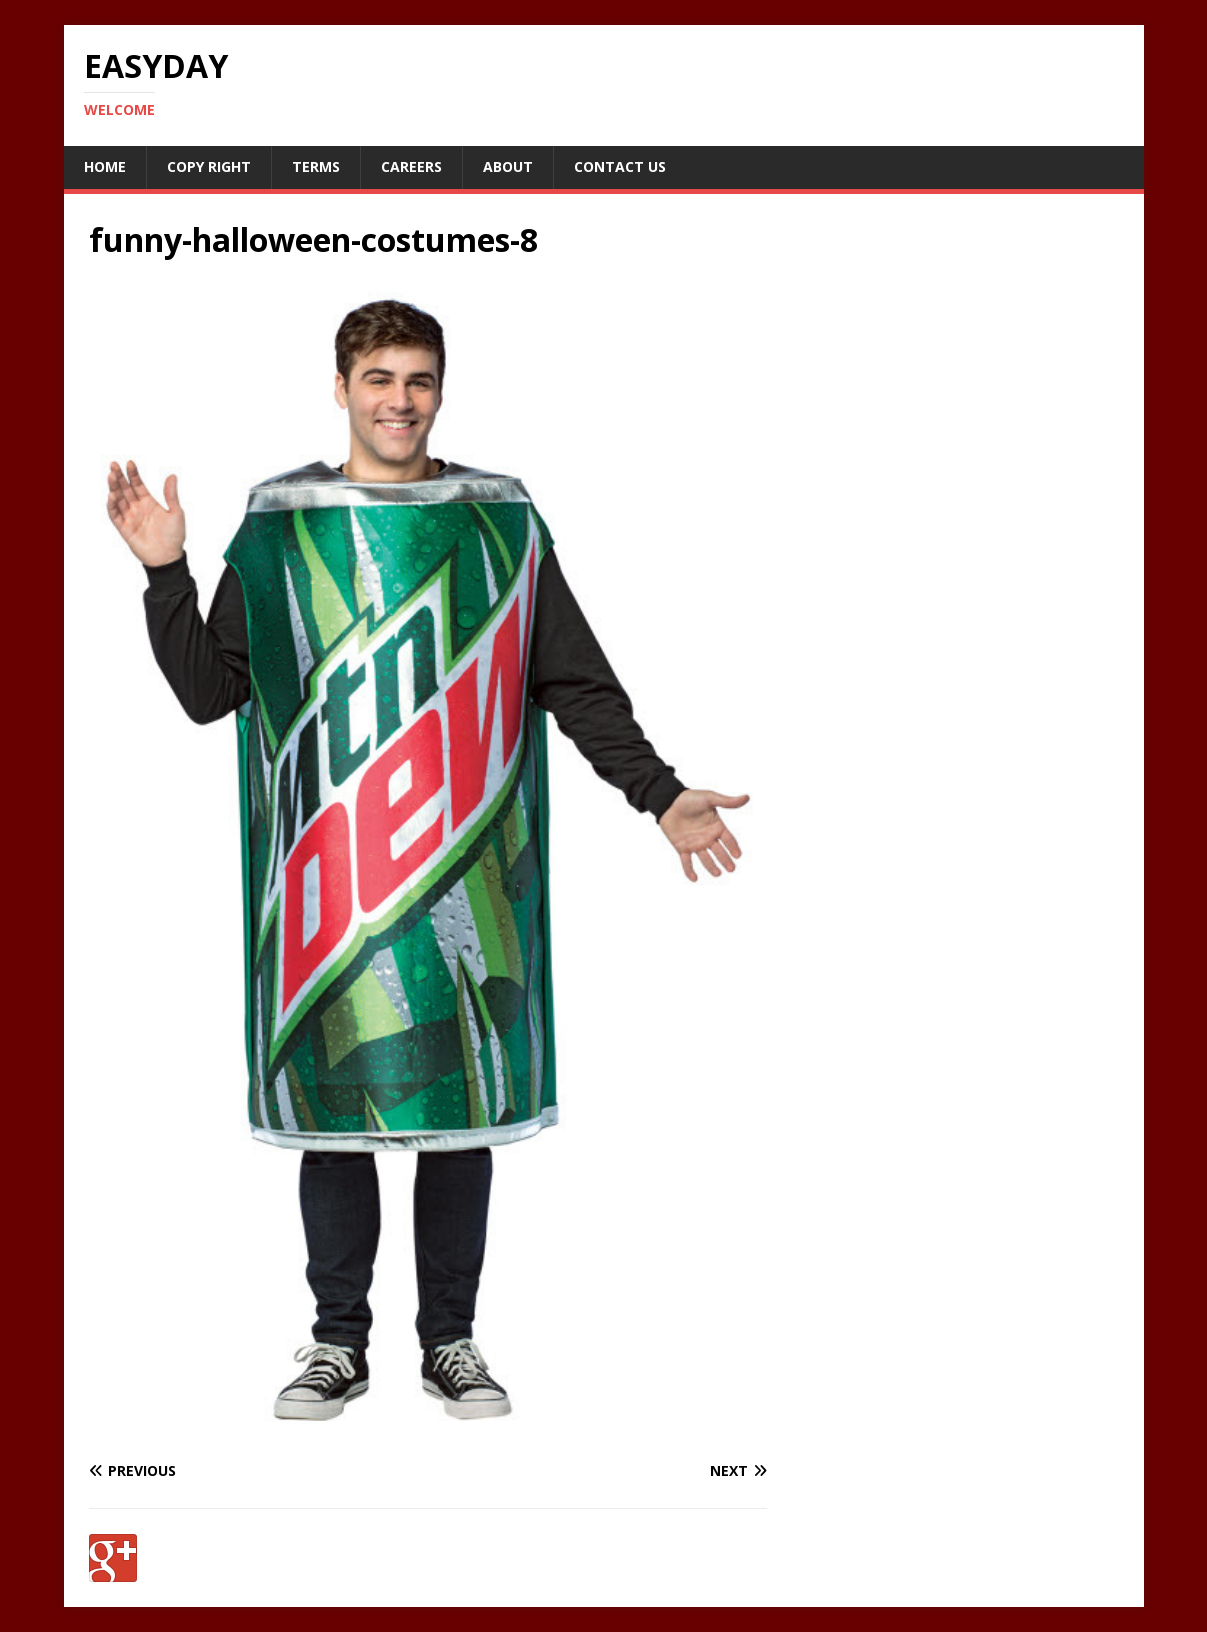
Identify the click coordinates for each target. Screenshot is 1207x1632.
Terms (316, 166)
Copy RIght (209, 166)
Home (105, 166)
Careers (411, 166)
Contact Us (620, 166)
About (508, 166)
